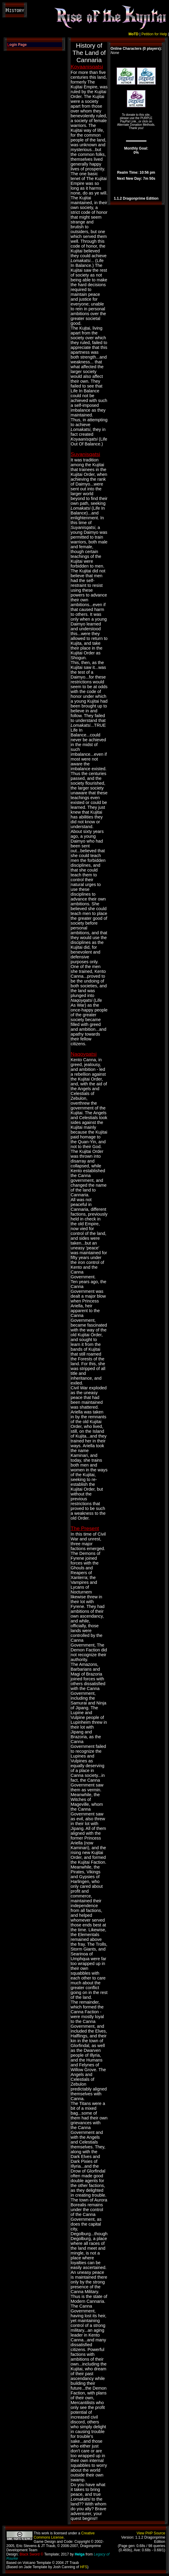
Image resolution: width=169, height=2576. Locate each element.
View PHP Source (151, 2533)
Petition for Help (154, 34)
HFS (83, 2567)
